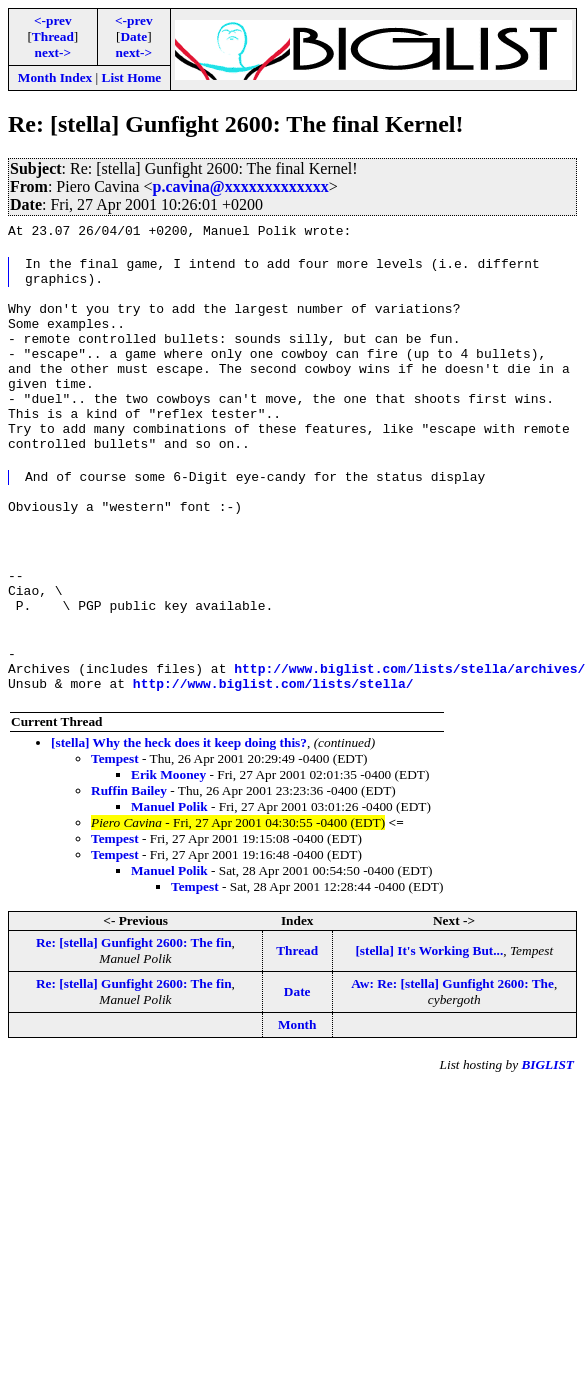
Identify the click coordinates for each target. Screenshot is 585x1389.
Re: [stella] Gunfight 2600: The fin (134, 1014)
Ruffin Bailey (129, 862)
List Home (132, 77)
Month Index (55, 77)
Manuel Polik (169, 878)
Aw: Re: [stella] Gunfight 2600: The (452, 1055)
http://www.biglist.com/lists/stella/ (273, 755)
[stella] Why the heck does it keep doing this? (179, 814)
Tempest (115, 830)
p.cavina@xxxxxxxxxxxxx (240, 186)
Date (133, 36)
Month (297, 1096)
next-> (53, 52)
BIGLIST (547, 1136)
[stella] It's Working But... (429, 1022)
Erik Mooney (168, 846)
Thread (53, 36)
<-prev (53, 20)
